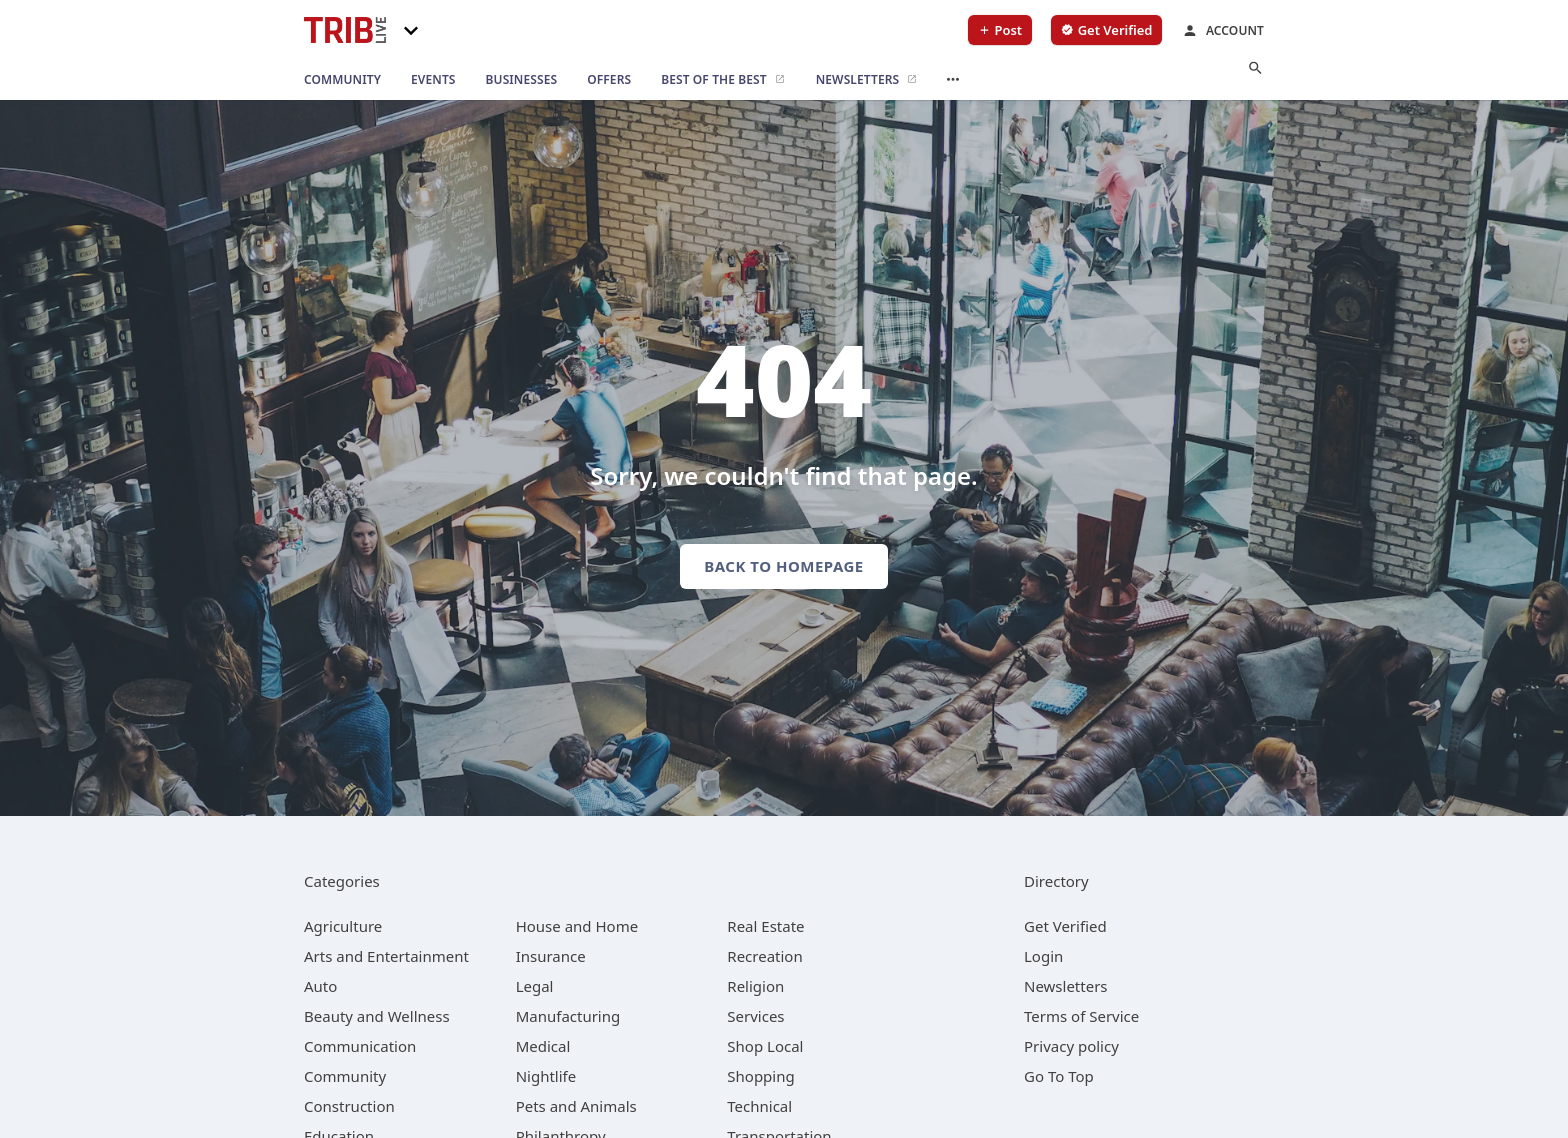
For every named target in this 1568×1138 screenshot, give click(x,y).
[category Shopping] (760, 1076)
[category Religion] (755, 986)
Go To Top (1059, 1076)
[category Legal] (535, 986)
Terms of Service (1081, 1016)
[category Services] (755, 1016)
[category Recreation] (764, 956)
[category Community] (345, 1076)
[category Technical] (759, 1106)
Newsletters (1066, 986)
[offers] (609, 80)
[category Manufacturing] (568, 1016)
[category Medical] (543, 1046)
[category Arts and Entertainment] (386, 956)
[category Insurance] (551, 956)
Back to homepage (783, 566)
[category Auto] (320, 986)
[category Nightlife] (546, 1076)
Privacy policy (1071, 1046)
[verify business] (1106, 30)
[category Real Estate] (765, 926)
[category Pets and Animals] (576, 1106)
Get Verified (1065, 926)
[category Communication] (360, 1046)
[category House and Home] (577, 926)
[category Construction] (349, 1106)
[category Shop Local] (765, 1046)
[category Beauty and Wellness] (377, 1016)
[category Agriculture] (343, 926)
